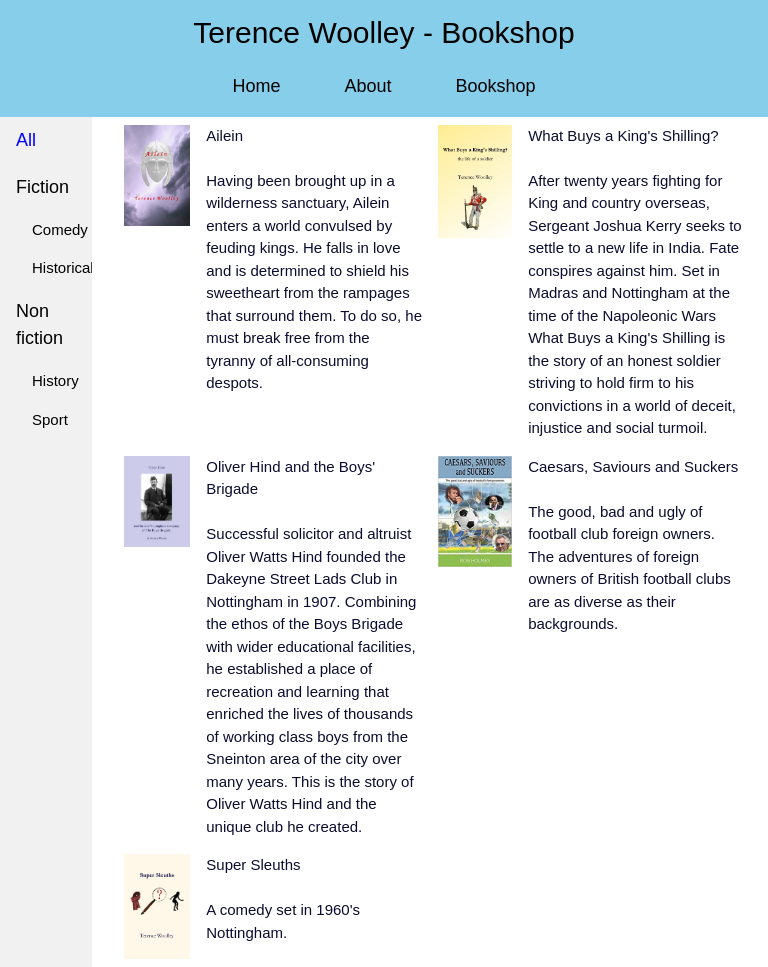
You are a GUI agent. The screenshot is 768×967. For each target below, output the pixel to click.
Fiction (42, 187)
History (55, 380)
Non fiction (39, 324)
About (367, 86)
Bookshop (496, 86)
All (26, 140)
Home (256, 86)
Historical (63, 267)
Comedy (60, 229)
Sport (50, 419)
